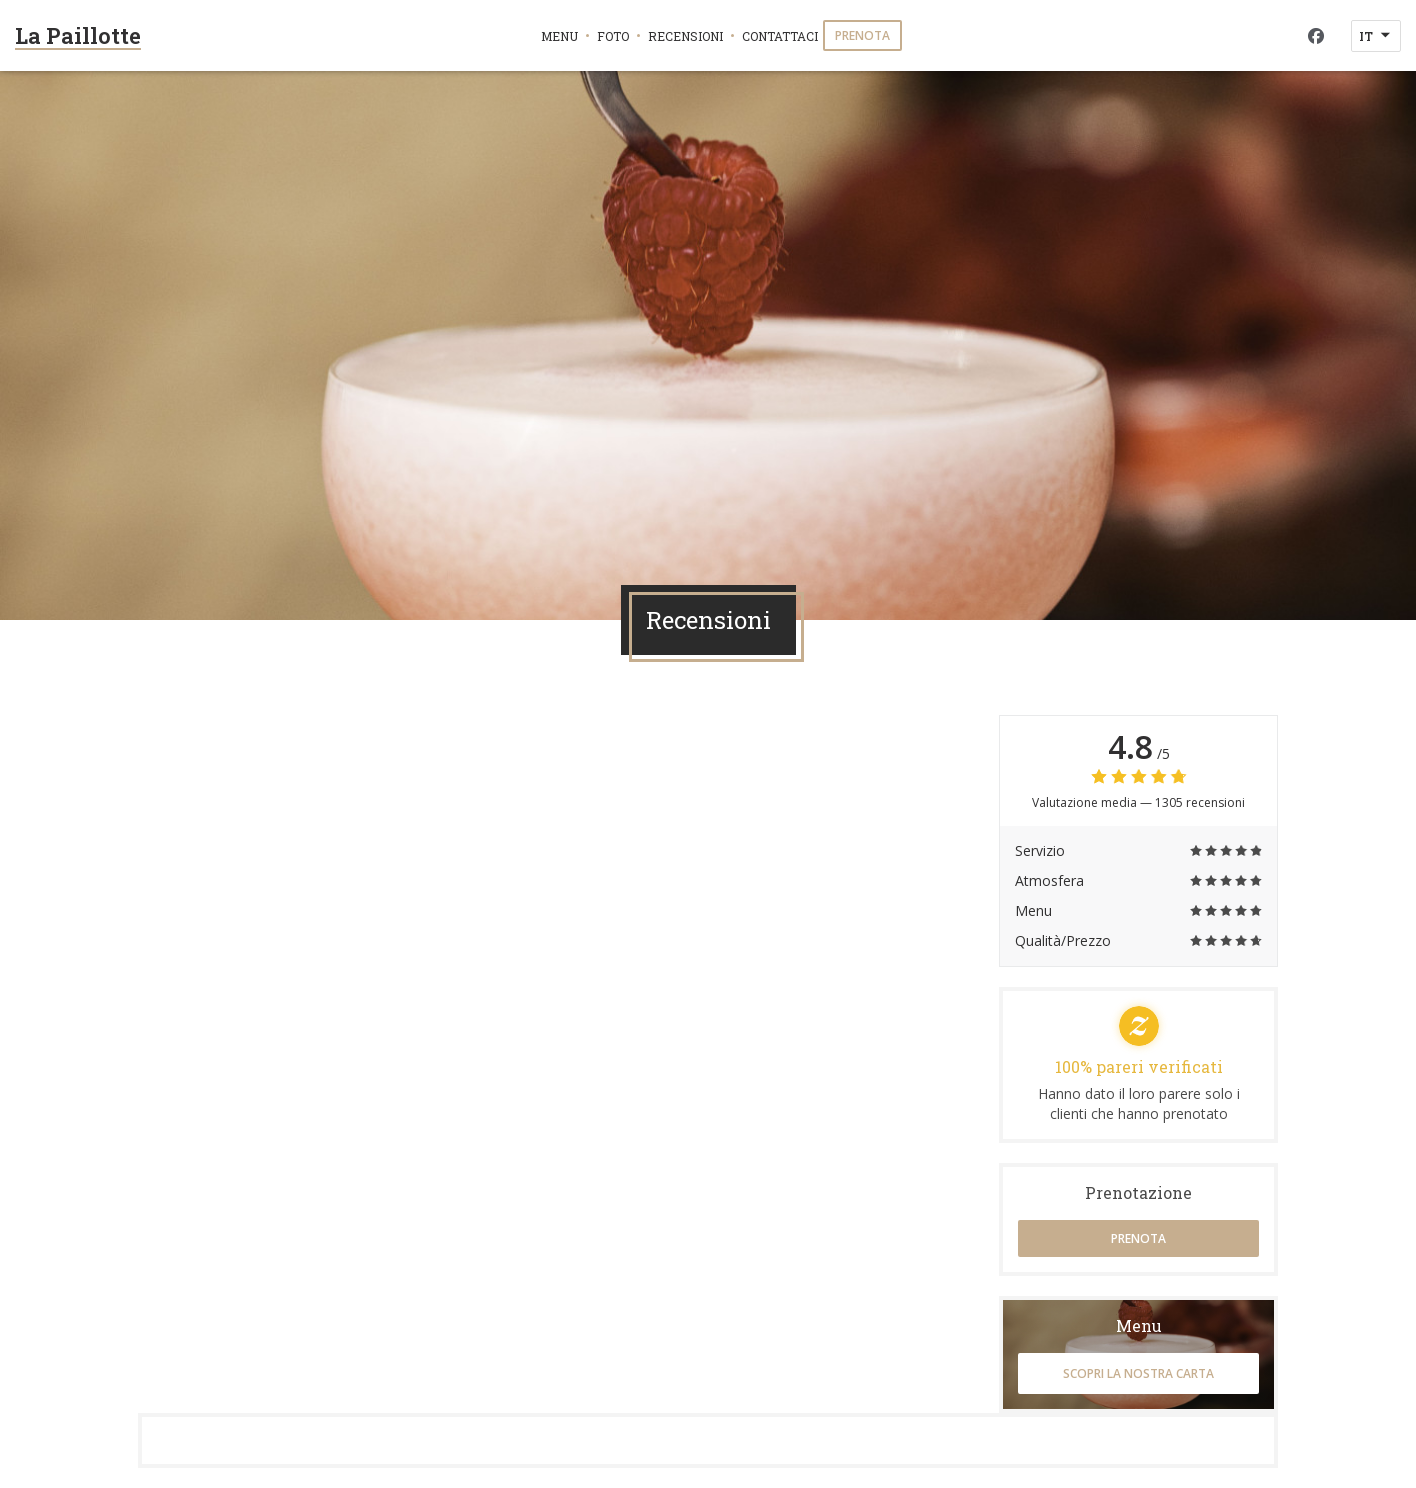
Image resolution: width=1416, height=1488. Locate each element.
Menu (559, 36)
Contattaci (780, 36)
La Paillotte (78, 35)
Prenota (862, 35)
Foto (613, 36)
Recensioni (685, 36)
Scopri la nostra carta (1138, 1373)
